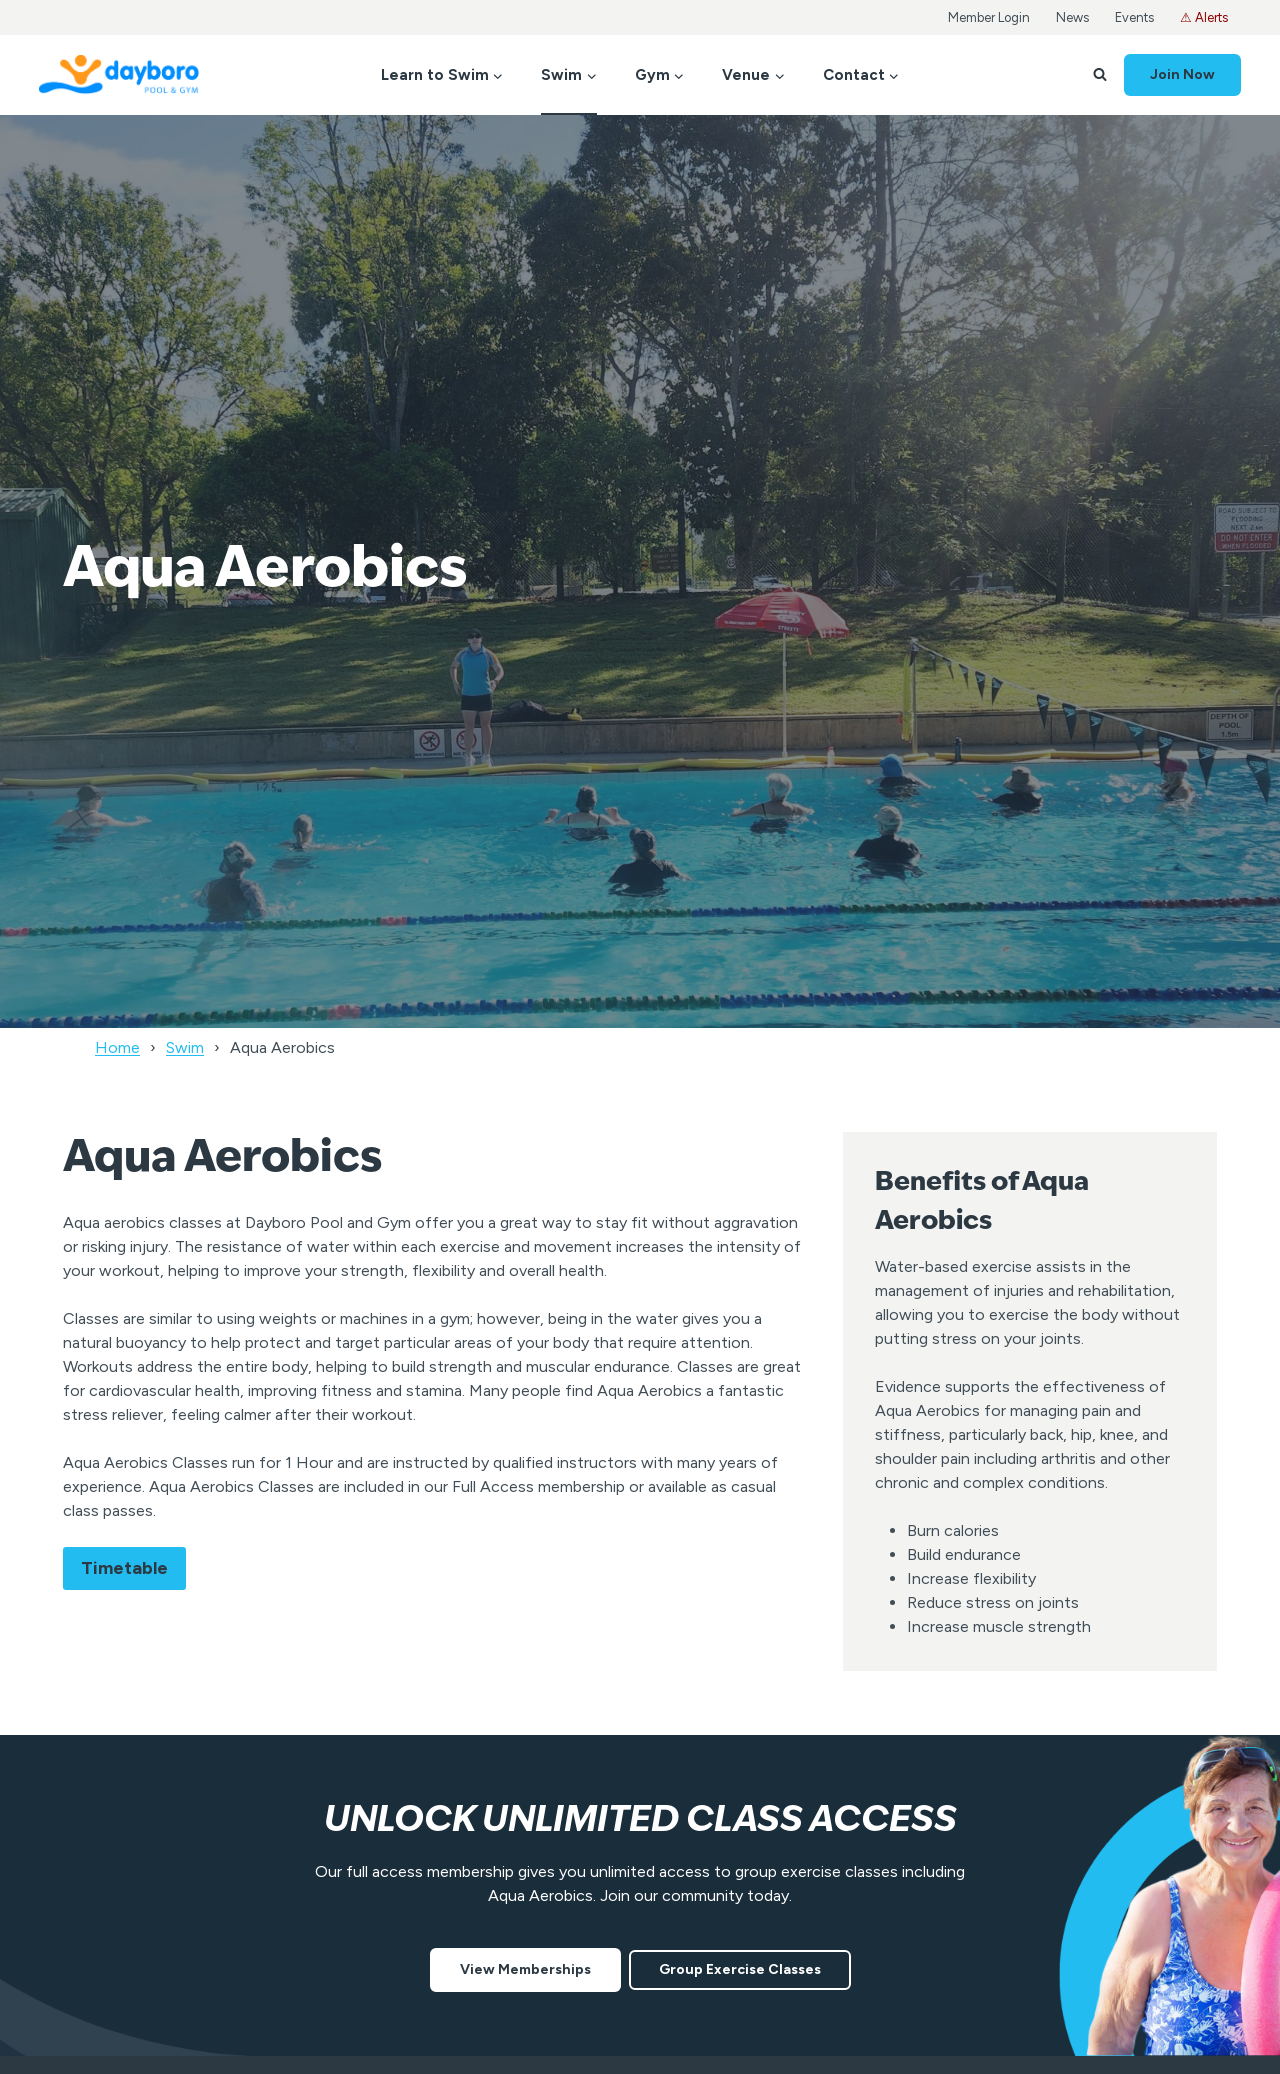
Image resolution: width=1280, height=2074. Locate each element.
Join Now (1182, 74)
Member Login (989, 17)
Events (1134, 17)
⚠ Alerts (1204, 17)
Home (117, 1047)
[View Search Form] (1100, 75)
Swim (185, 1047)
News (1072, 17)
